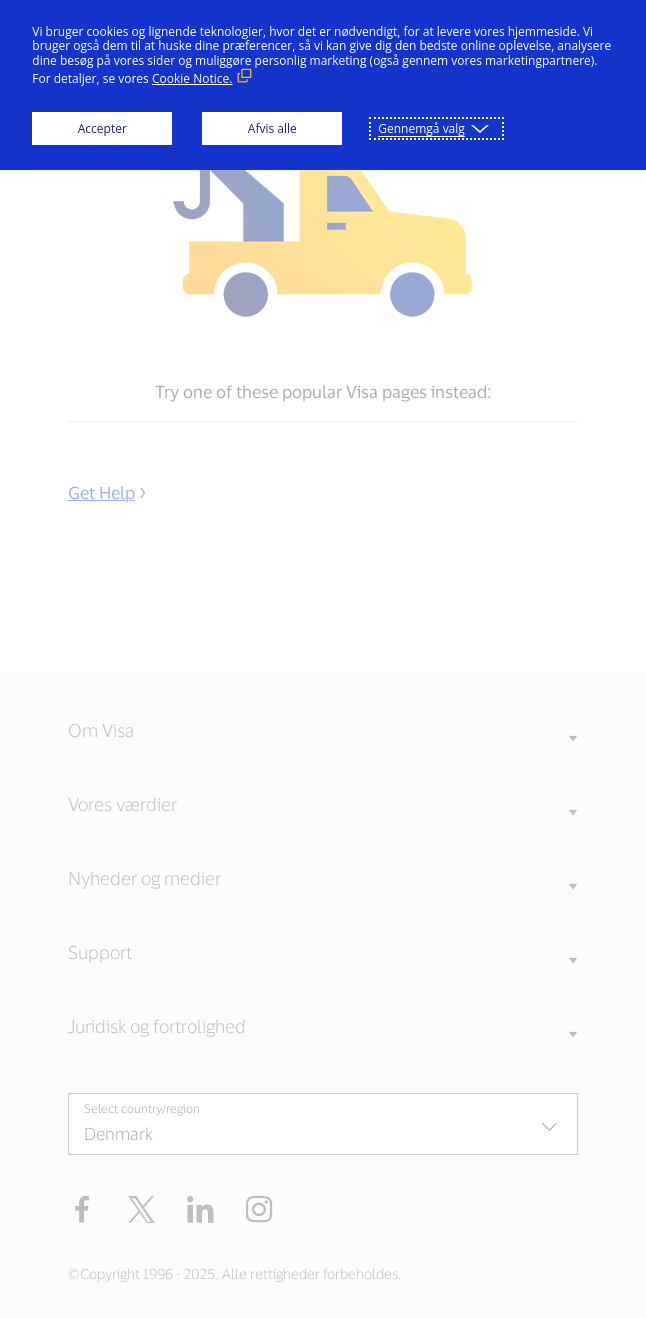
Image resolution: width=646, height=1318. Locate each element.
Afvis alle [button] (272, 128)
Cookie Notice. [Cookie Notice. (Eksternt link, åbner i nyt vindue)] (192, 78)
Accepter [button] (102, 128)
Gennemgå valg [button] (421, 128)
